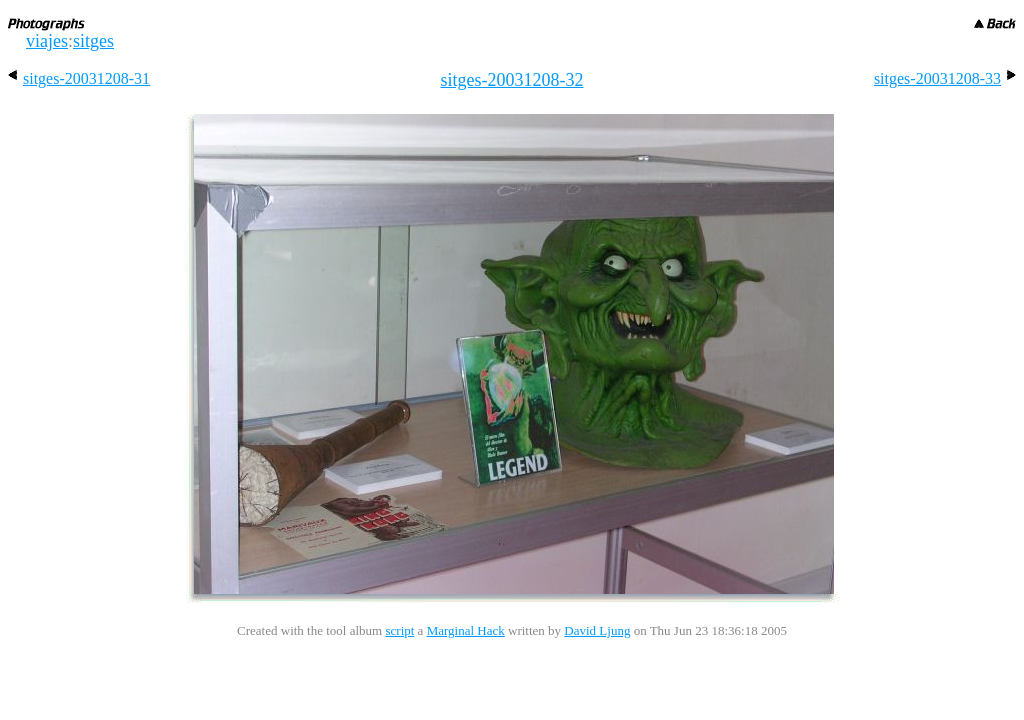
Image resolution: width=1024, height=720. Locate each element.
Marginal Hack (466, 630)
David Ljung (597, 630)
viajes (47, 41)
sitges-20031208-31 (79, 78)
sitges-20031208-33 (945, 78)
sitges (93, 41)
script (399, 630)
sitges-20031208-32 (512, 80)
